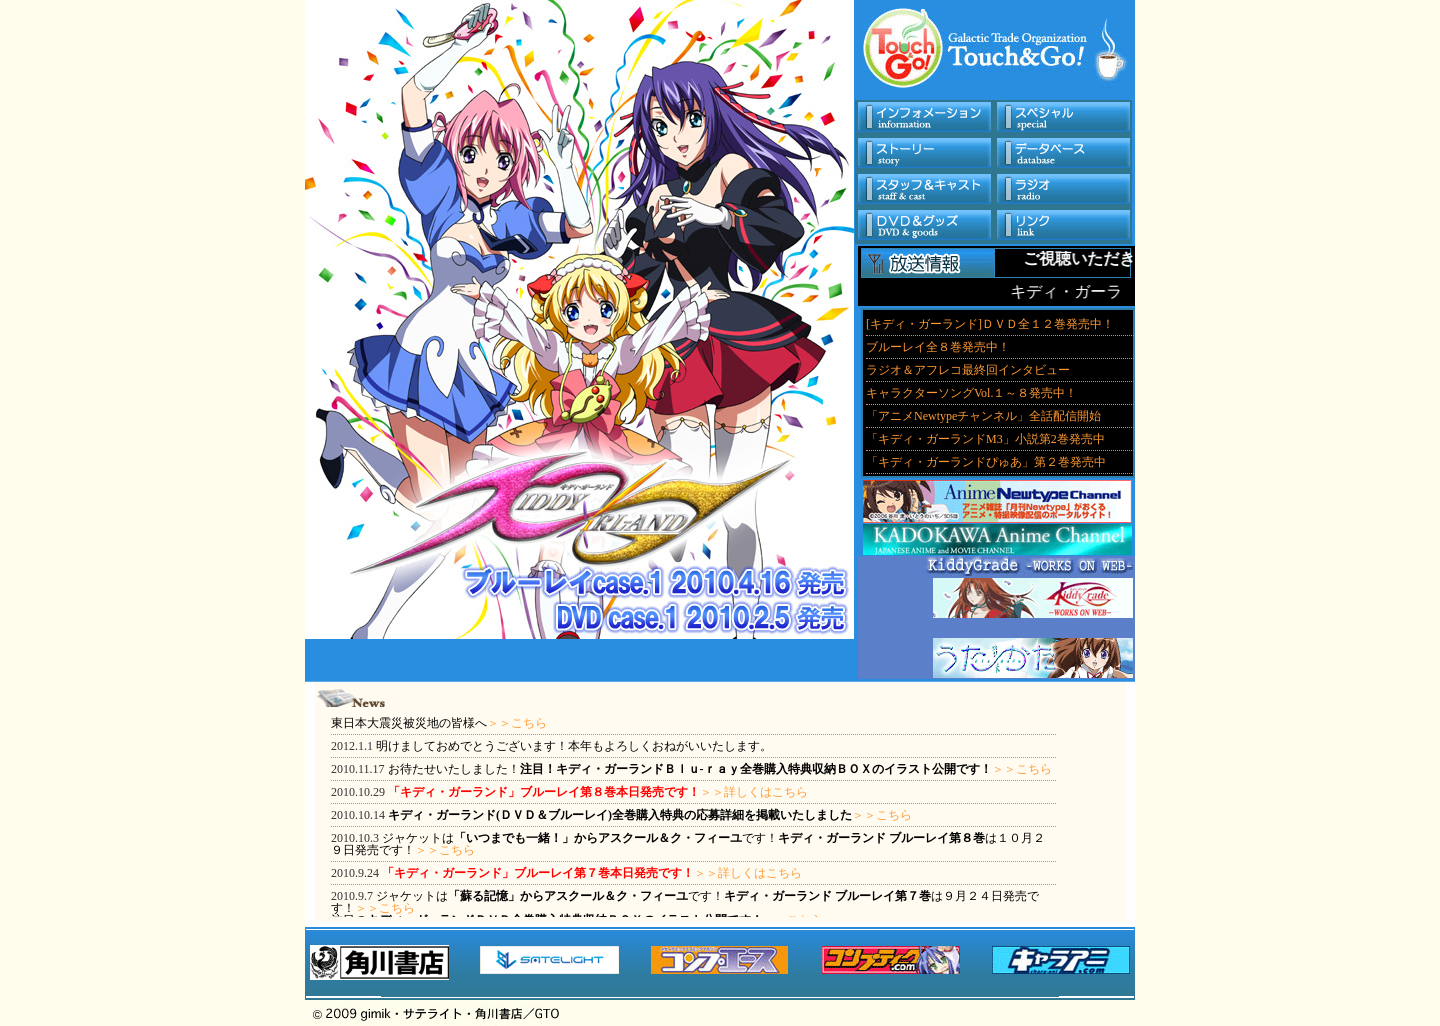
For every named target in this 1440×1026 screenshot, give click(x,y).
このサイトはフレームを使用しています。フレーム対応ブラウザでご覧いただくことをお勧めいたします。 (998, 393)
